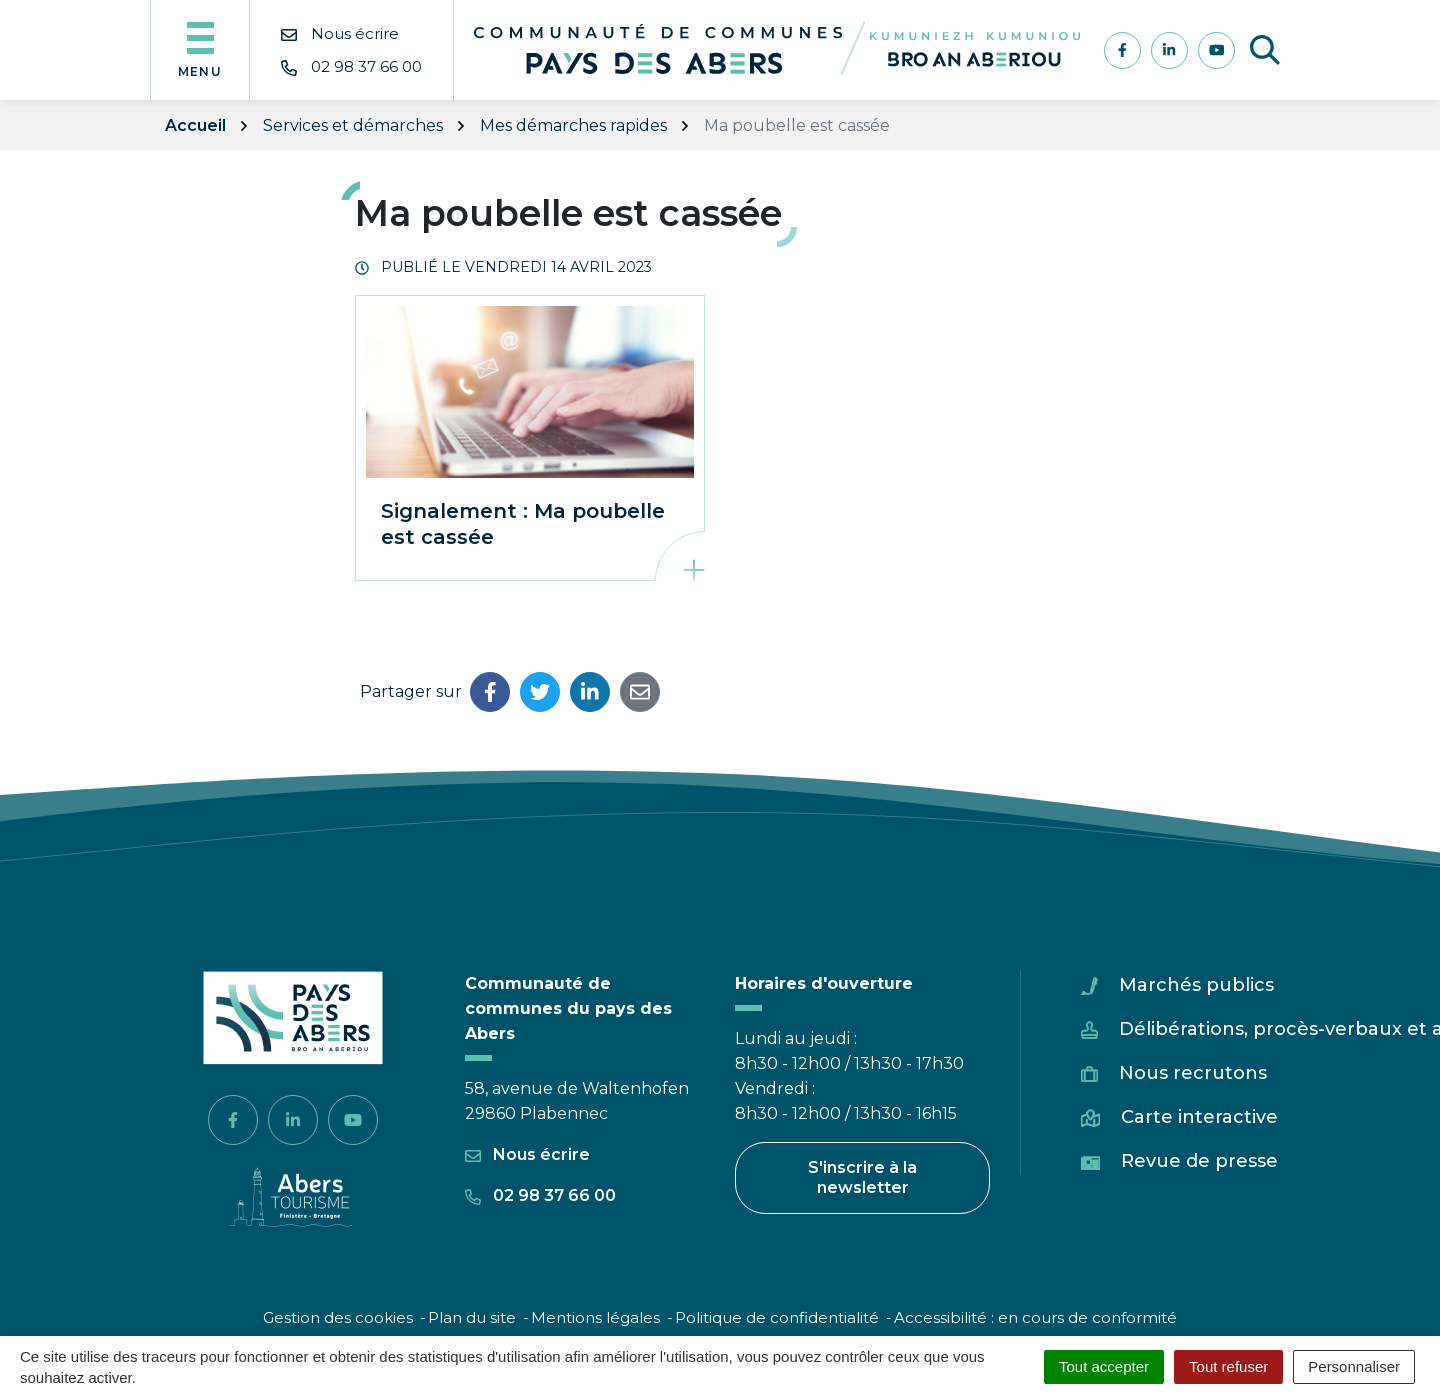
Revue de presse (1199, 1161)
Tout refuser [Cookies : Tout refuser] (1228, 1366)
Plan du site (472, 1317)
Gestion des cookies (338, 1317)
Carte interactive (1199, 1117)
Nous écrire (527, 1154)
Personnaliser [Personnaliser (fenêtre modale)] (1354, 1366)
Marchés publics (1196, 985)
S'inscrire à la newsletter (862, 1177)
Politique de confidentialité (777, 1317)
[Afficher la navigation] (200, 50)
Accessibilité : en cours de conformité (1035, 1317)
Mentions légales (595, 1317)
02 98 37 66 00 (540, 1195)
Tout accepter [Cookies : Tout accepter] (1104, 1366)
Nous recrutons (1193, 1073)
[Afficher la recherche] (1265, 50)
